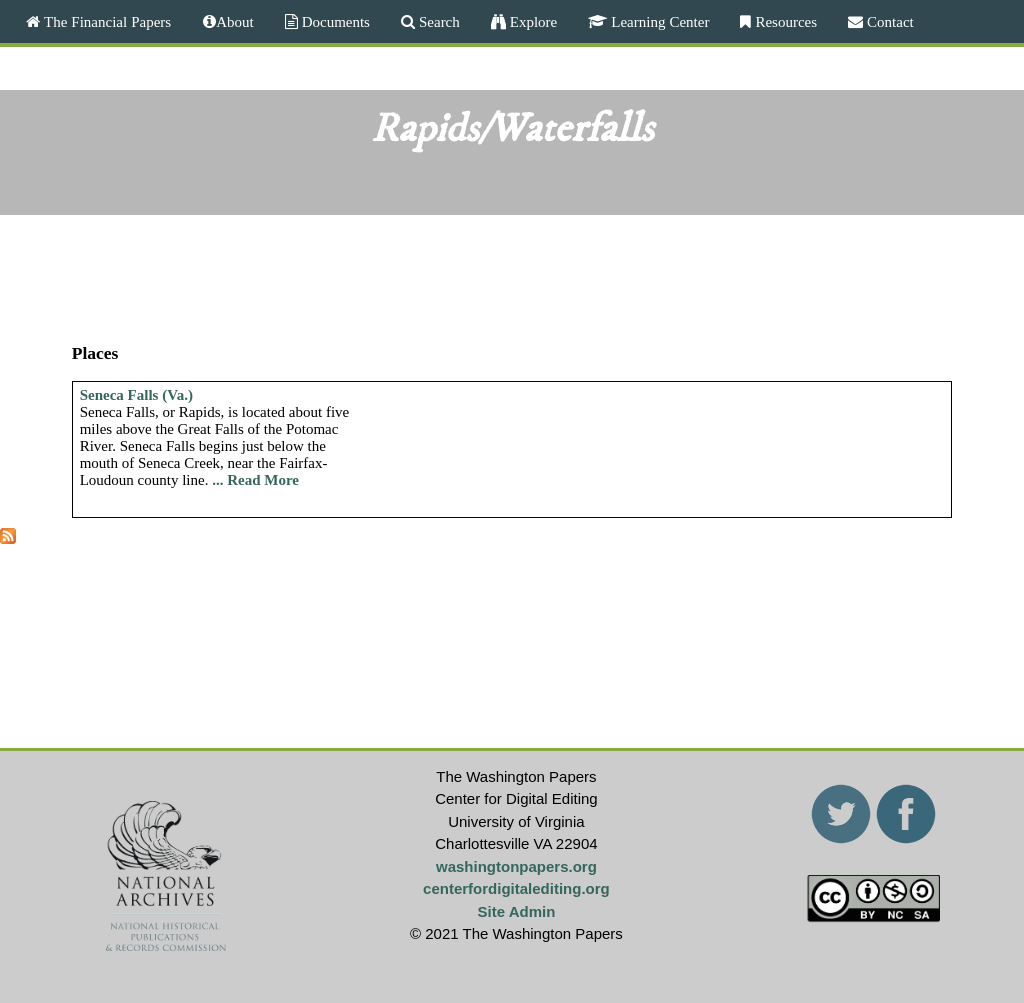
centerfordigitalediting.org (516, 888)
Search (437, 21)
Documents (334, 21)
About (235, 21)
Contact (888, 21)
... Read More (255, 480)
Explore (531, 21)
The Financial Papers (105, 21)
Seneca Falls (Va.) (136, 395)
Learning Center (658, 21)
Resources (784, 21)
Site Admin (517, 911)
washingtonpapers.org (516, 866)
